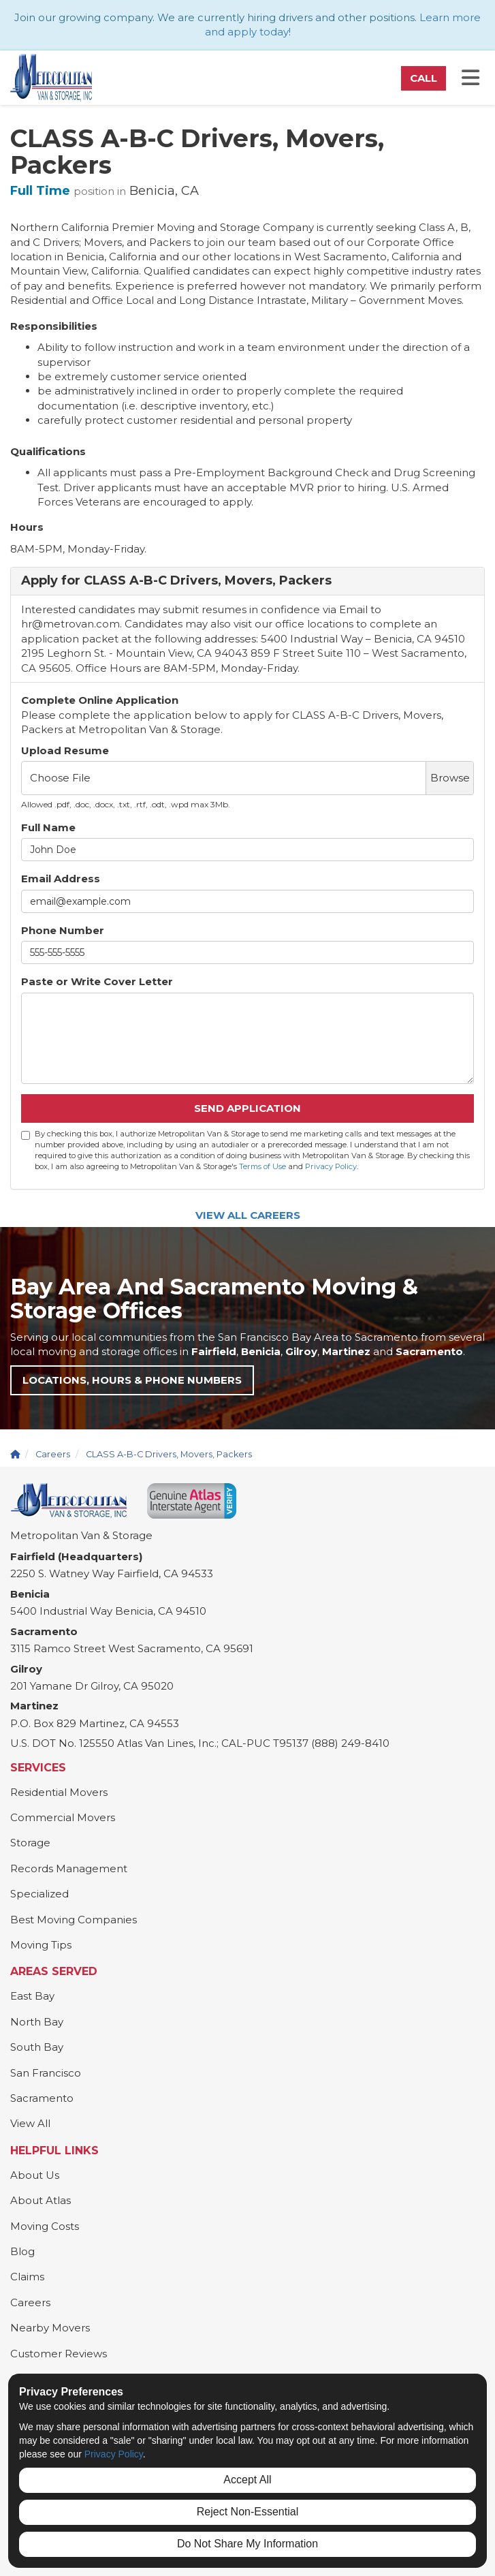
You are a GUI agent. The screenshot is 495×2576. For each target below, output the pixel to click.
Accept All (247, 2479)
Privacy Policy (331, 1166)
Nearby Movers (50, 2327)
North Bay (36, 2021)
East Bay (32, 1995)
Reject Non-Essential (247, 2511)
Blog (22, 2251)
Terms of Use (262, 1166)
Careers (30, 2302)
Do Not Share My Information (247, 2543)
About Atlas (40, 2200)
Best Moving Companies (73, 1919)
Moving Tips (40, 1944)
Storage (30, 1842)
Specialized (39, 1893)
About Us (34, 2175)
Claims (27, 2276)
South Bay (36, 2046)
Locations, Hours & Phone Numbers (132, 1380)
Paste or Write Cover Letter (97, 981)
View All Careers (247, 1215)
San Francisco (45, 2072)
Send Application (247, 1108)
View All (30, 2123)
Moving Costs (44, 2226)
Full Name (48, 827)
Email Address (60, 878)
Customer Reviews (58, 2353)
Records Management (68, 1868)
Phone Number (62, 930)
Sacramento (42, 2098)
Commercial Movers (62, 1817)
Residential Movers (59, 1792)
